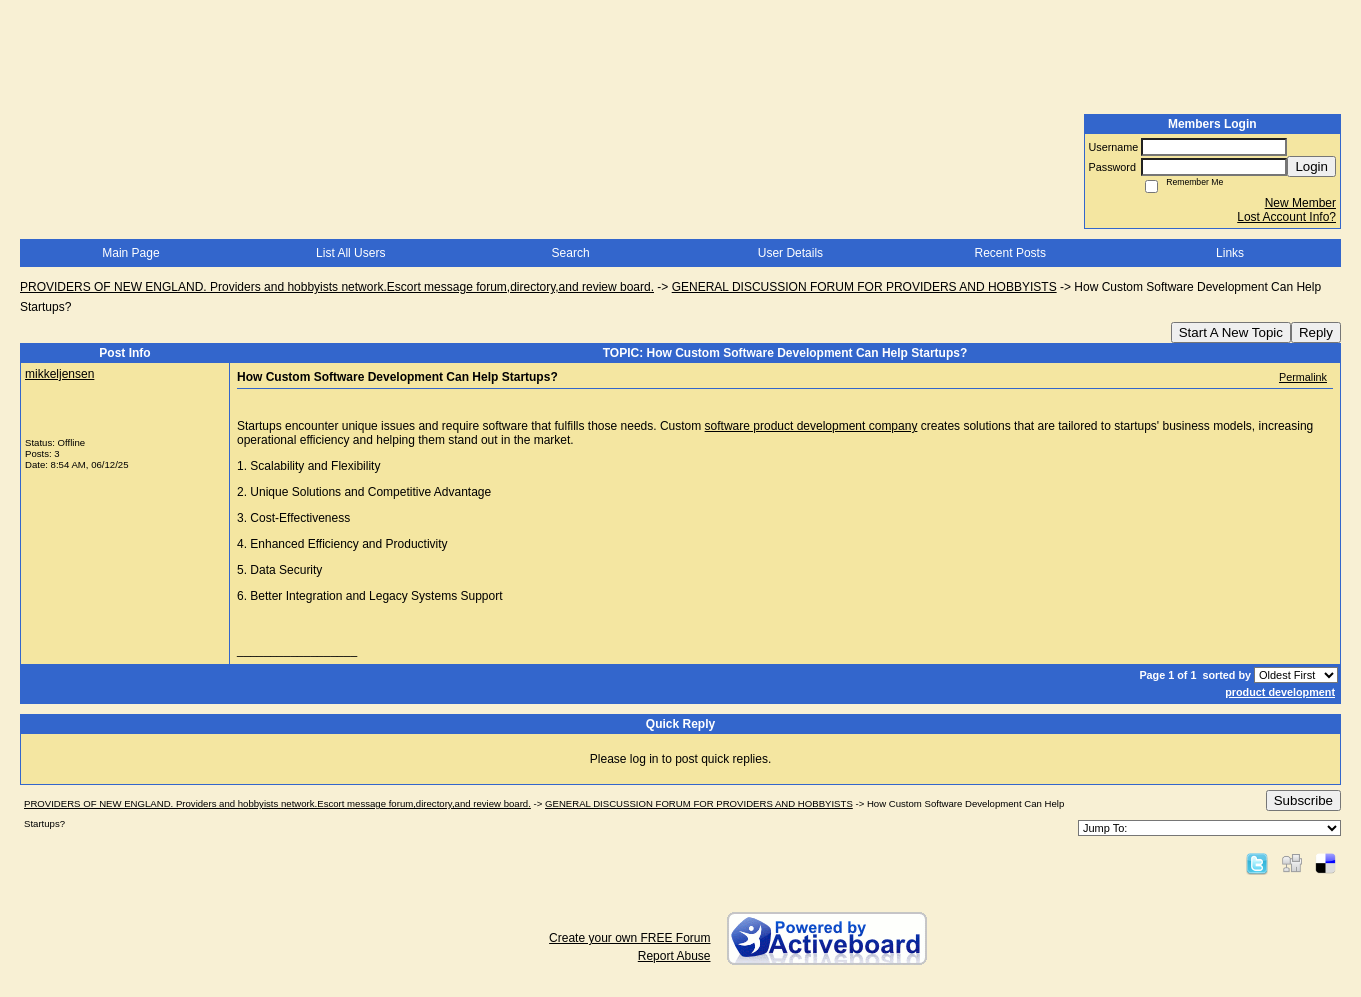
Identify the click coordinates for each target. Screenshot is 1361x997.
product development (1280, 692)
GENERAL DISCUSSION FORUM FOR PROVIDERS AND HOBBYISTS (864, 287)
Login (1311, 166)
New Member (1300, 203)
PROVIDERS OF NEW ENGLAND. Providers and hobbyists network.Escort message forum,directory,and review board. (337, 287)
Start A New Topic (1231, 332)
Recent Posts (1010, 253)
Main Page (130, 253)
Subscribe (1303, 800)
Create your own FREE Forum (629, 938)
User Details (790, 253)
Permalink (1303, 377)
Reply (1316, 332)
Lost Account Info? (1286, 217)
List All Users (350, 253)
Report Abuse (674, 956)
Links (1230, 253)
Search (571, 253)
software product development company (811, 426)
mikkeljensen (59, 374)
